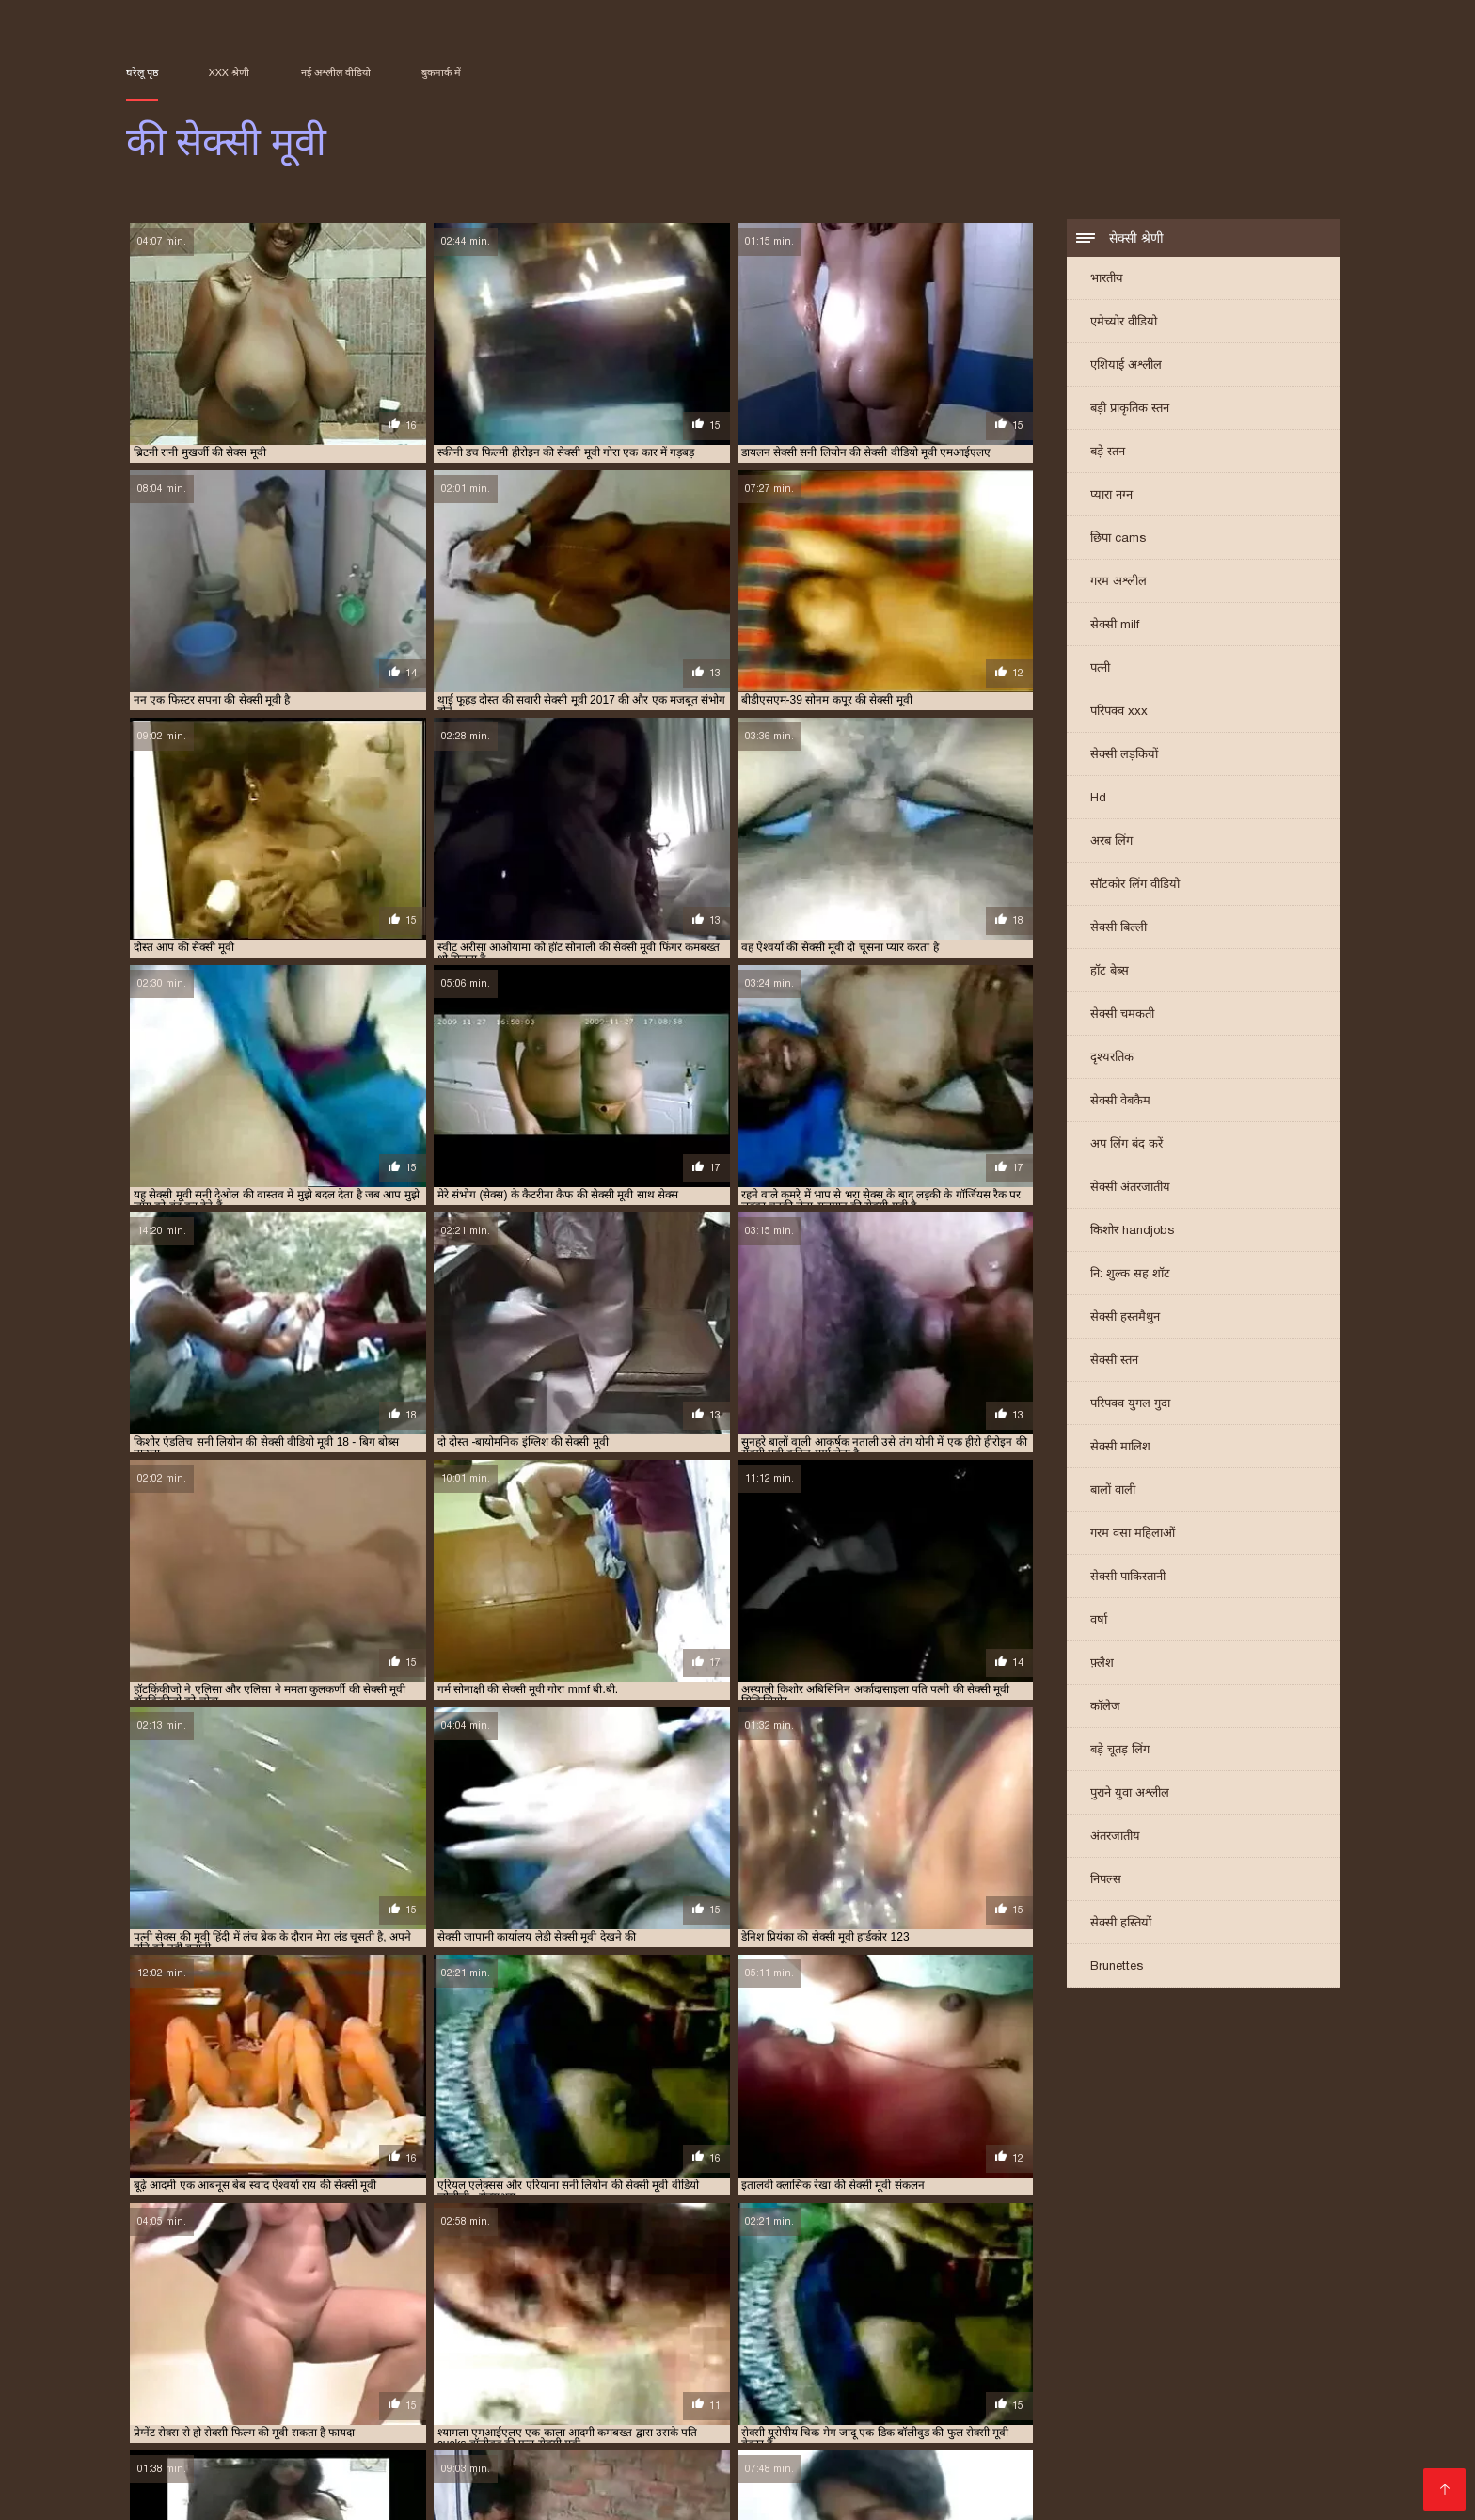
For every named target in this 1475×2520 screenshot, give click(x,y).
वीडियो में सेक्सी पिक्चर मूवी (833, 2433)
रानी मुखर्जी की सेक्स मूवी (242, 2344)
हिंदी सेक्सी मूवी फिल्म (331, 2463)
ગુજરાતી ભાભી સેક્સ (753, 2403)
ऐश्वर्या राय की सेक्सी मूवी (785, 2313)
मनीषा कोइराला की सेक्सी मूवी (730, 2333)
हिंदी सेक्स (566, 2463)
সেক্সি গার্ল (500, 2418)
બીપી (381, 2388)
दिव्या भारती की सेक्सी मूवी (925, 2323)
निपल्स (1105, 1881)
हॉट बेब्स (1109, 972)
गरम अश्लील (1118, 583)
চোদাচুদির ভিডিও (584, 2388)
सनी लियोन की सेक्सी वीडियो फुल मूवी (393, 2354)
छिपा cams (1118, 539)
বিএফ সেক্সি (162, 2388)
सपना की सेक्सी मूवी (657, 2354)
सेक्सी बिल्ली (1118, 929)
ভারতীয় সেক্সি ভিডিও (964, 2418)
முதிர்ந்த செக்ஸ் (1130, 2388)
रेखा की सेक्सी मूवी (456, 2344)
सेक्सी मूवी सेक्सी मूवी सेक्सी (975, 2463)
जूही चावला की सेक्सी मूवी (719, 2323)
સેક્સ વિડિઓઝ (325, 2478)
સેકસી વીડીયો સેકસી (685, 2418)
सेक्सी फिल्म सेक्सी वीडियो (811, 2463)
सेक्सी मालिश (1120, 1448)
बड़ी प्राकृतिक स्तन (1129, 410)
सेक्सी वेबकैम (1120, 1102)
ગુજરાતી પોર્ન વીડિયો (654, 2478)
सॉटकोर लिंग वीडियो (1135, 886)
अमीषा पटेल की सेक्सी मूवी (177, 2313)
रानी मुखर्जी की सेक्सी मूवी (355, 2344)
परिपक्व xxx (1119, 712)
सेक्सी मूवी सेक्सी (467, 2433)
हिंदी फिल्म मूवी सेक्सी (465, 2463)
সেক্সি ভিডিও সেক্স (380, 2403)
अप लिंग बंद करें (1126, 1145)
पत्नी (1100, 669)
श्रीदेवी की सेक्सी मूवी (769, 2344)
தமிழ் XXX (576, 2418)
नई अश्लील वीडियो (336, 72)
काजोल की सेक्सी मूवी (1256, 2313)
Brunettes (1116, 1967)
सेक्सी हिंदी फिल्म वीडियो (197, 2478)
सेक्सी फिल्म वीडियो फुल (892, 2403)
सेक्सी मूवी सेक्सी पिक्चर (248, 2403)
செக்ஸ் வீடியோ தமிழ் (1224, 2478)
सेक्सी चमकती (1122, 1015)
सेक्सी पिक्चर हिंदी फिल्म (609, 2403)
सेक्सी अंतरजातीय (1130, 1188)
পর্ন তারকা (550, 2478)
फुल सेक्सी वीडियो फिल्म (644, 2493)
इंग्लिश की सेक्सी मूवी (587, 2313)
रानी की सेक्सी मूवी (1238, 2333)
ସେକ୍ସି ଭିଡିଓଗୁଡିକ (262, 2448)
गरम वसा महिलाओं (1132, 1535)
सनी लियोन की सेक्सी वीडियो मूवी (541, 2354)
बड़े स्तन (1107, 453)
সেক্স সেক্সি (327, 2493)
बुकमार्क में (441, 72)
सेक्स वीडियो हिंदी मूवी (446, 2478)
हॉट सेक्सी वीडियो (967, 2433)
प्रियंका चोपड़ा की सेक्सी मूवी (264, 2333)
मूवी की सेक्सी (1048, 2333)
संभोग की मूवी (851, 2344)
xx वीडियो (552, 2448)
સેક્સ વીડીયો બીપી (383, 2448)
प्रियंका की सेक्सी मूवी (1223, 2323)
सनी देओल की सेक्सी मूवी (1076, 2344)
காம (1284, 2418)
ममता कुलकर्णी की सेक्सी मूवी (858, 2333)
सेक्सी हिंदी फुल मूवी (1013, 2388)
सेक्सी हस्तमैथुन (1125, 1318)
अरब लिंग (1111, 842)
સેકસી (268, 2493)
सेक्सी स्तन (1114, 1362)
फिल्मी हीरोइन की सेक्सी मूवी (387, 2333)
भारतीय (1106, 280)
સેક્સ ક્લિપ (1144, 2448)
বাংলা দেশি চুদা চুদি (463, 2388)
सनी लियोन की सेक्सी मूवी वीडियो (244, 2354)
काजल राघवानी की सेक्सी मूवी (1143, 2313)
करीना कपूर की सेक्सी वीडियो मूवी (912, 2313)
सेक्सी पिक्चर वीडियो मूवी (1190, 2418)
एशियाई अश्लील (1126, 366)
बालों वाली (1112, 1491)
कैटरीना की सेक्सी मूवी (168, 2323)
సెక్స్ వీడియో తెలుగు (889, 2478)
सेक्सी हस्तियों (1120, 1924)
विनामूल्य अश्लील (773, 2478)
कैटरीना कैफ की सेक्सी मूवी (419, 2323)
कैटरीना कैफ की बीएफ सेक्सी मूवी (289, 2323)
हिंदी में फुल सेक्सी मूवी (230, 2433)
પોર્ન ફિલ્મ (483, 2448)
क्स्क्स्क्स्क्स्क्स (800, 2388)
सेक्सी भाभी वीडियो (1166, 2403)
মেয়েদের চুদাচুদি (898, 2388)
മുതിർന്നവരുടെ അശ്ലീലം (1050, 2478)
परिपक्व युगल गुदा (1130, 1405)
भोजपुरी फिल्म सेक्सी (967, 2448)
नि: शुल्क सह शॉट (1130, 1275)
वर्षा (1098, 1621)
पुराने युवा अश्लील (1129, 1794)
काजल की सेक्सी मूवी (1031, 2313)
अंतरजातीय (1115, 1838)
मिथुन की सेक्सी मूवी (968, 2333)
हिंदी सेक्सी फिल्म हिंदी (824, 2418)
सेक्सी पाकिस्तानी (1128, 1578)
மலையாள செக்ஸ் (666, 2463)
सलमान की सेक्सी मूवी (752, 2354)
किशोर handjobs (1132, 1232)
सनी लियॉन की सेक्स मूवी (1186, 2344)
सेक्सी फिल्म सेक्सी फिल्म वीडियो (368, 2418)
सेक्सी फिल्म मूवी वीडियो (1036, 2403)
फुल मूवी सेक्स (629, 2448)
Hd (1098, 799)
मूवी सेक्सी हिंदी (1271, 2403)
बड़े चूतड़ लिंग (1120, 1751)
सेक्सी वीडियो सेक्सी (1081, 2433)
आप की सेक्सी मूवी (278, 2313)
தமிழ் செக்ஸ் (704, 2433)
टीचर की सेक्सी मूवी (821, 2323)
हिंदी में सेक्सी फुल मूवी (1211, 2433)
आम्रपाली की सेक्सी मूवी (374, 2313)
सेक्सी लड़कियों (1124, 756)
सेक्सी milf (1114, 626)
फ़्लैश (1102, 1664)
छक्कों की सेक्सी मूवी (524, 2323)
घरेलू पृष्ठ (142, 72)
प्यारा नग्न (1111, 496)
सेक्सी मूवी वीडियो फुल (589, 2433)
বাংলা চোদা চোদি (699, 2388)
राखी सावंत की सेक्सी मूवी (1138, 2333)
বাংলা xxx (1069, 2448)
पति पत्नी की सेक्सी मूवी (1036, 2323)
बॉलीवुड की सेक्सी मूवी (616, 2333)
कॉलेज (1105, 1708)
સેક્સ (341, 2388)
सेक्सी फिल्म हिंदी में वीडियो (1139, 2463)
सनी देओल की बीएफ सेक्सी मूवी (953, 2344)
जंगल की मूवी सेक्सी (617, 2323)
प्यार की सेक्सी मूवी (1132, 2323)
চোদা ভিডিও (1229, 2448)
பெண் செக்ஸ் (1236, 2388)
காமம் (238, 2463)
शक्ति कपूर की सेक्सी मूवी (555, 2344)
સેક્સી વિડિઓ (1266, 2463)
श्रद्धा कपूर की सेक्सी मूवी (666, 2344)
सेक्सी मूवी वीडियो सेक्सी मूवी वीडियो (824, 2493)
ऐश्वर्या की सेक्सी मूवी (682, 2313)
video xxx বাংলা (357, 2433)
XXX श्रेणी (229, 72)
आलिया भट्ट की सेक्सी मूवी (484, 2313)
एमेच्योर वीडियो (1123, 323)
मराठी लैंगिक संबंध (419, 2493)
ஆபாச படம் (487, 2403)
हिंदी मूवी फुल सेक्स (260, 2388)
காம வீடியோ (853, 2448)
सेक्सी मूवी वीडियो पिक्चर (196, 2418)
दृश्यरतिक (1112, 1059)
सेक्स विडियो (1073, 2418)
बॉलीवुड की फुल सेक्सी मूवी (508, 2333)
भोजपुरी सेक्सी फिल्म (739, 2448)
